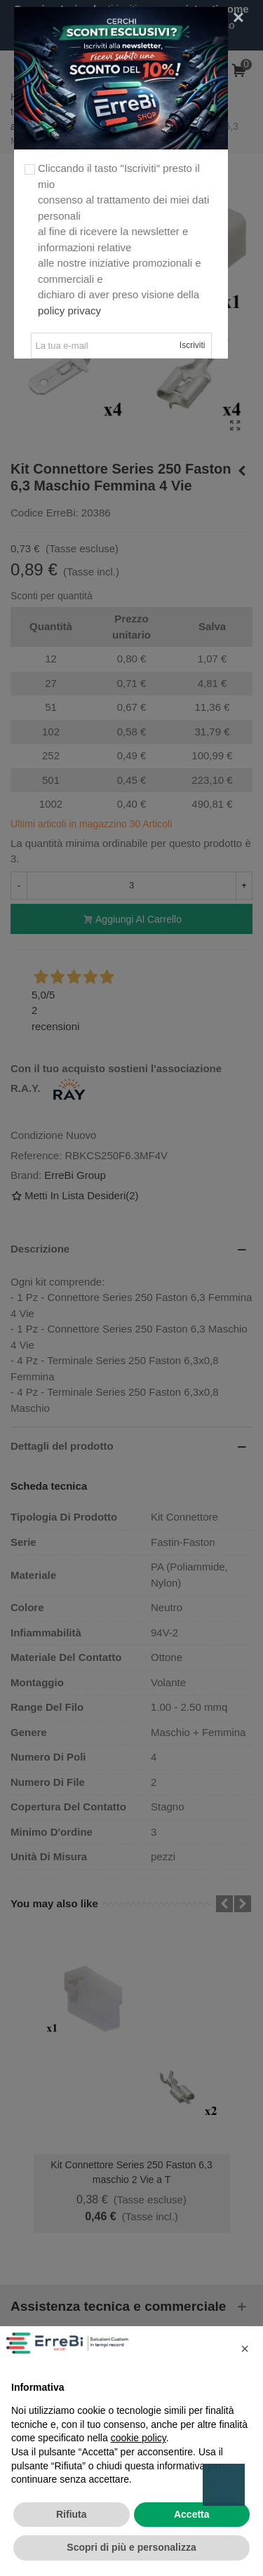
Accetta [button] (192, 2514)
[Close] (238, 17)
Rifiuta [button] (71, 2514)
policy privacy (69, 310)
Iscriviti (192, 345)
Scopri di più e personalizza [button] (131, 2547)
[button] (245, 2348)
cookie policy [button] (138, 2437)
